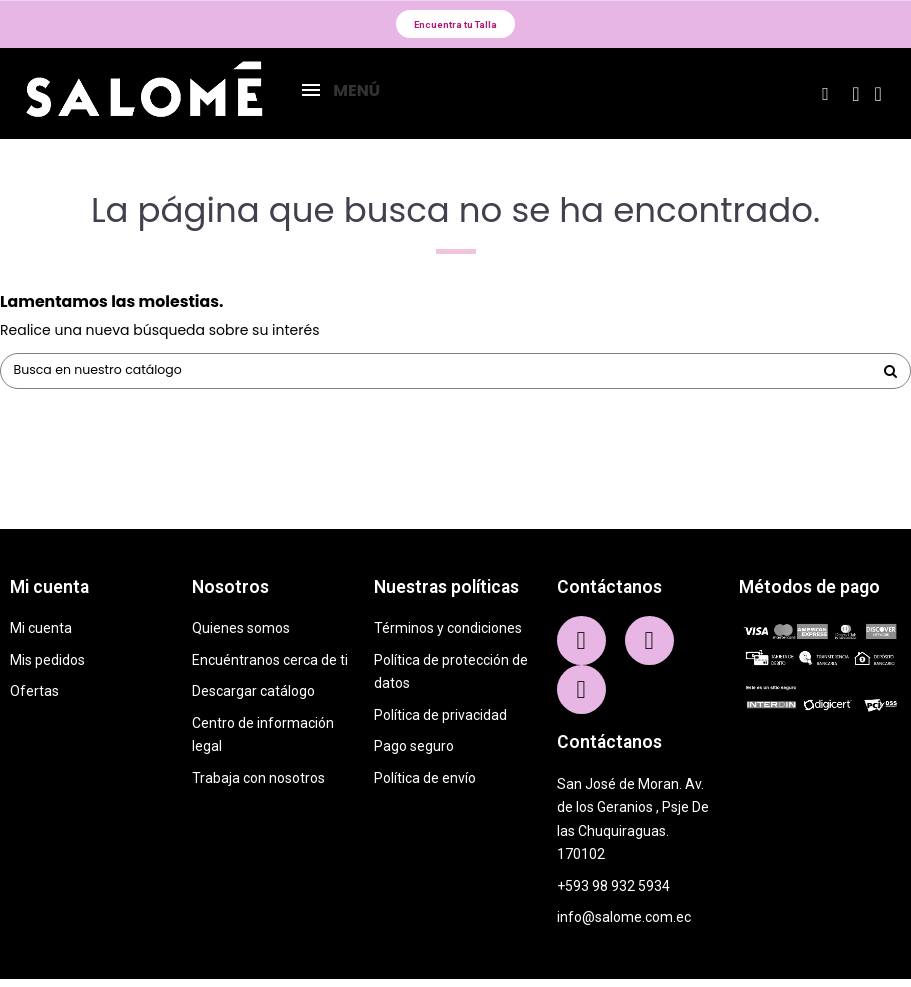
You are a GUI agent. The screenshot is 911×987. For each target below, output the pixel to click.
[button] (456, 26)
